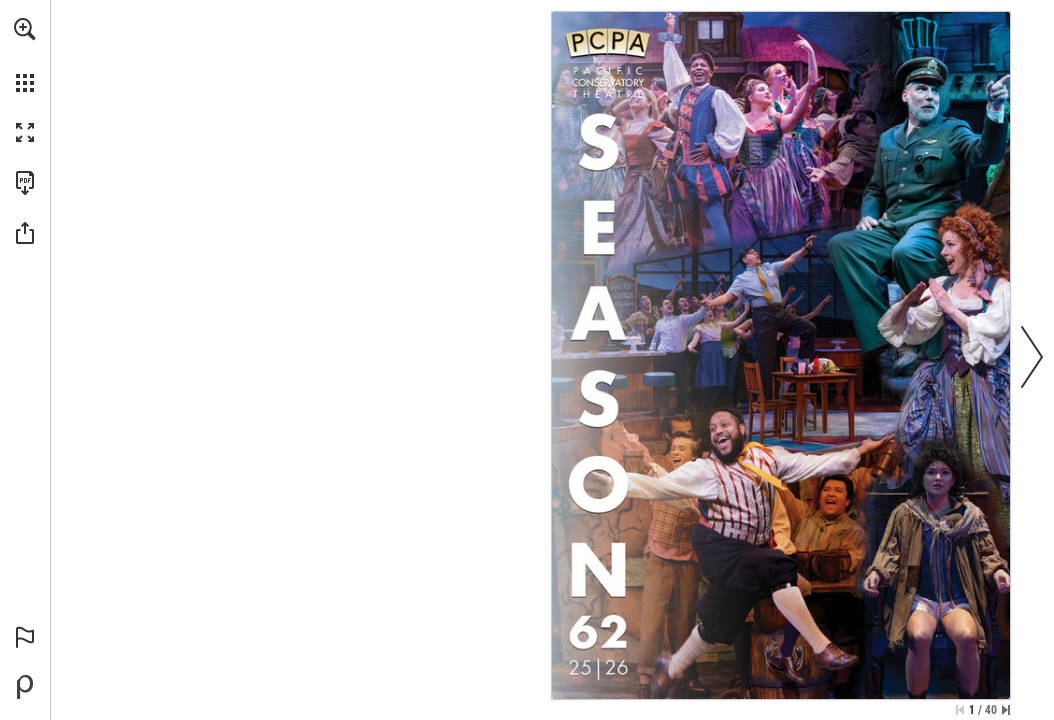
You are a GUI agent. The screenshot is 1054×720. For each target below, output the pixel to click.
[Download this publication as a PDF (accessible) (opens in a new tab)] (25, 183)
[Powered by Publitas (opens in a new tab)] (25, 687)
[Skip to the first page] (960, 710)
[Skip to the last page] (1006, 710)
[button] (25, 29)
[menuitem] (25, 55)
